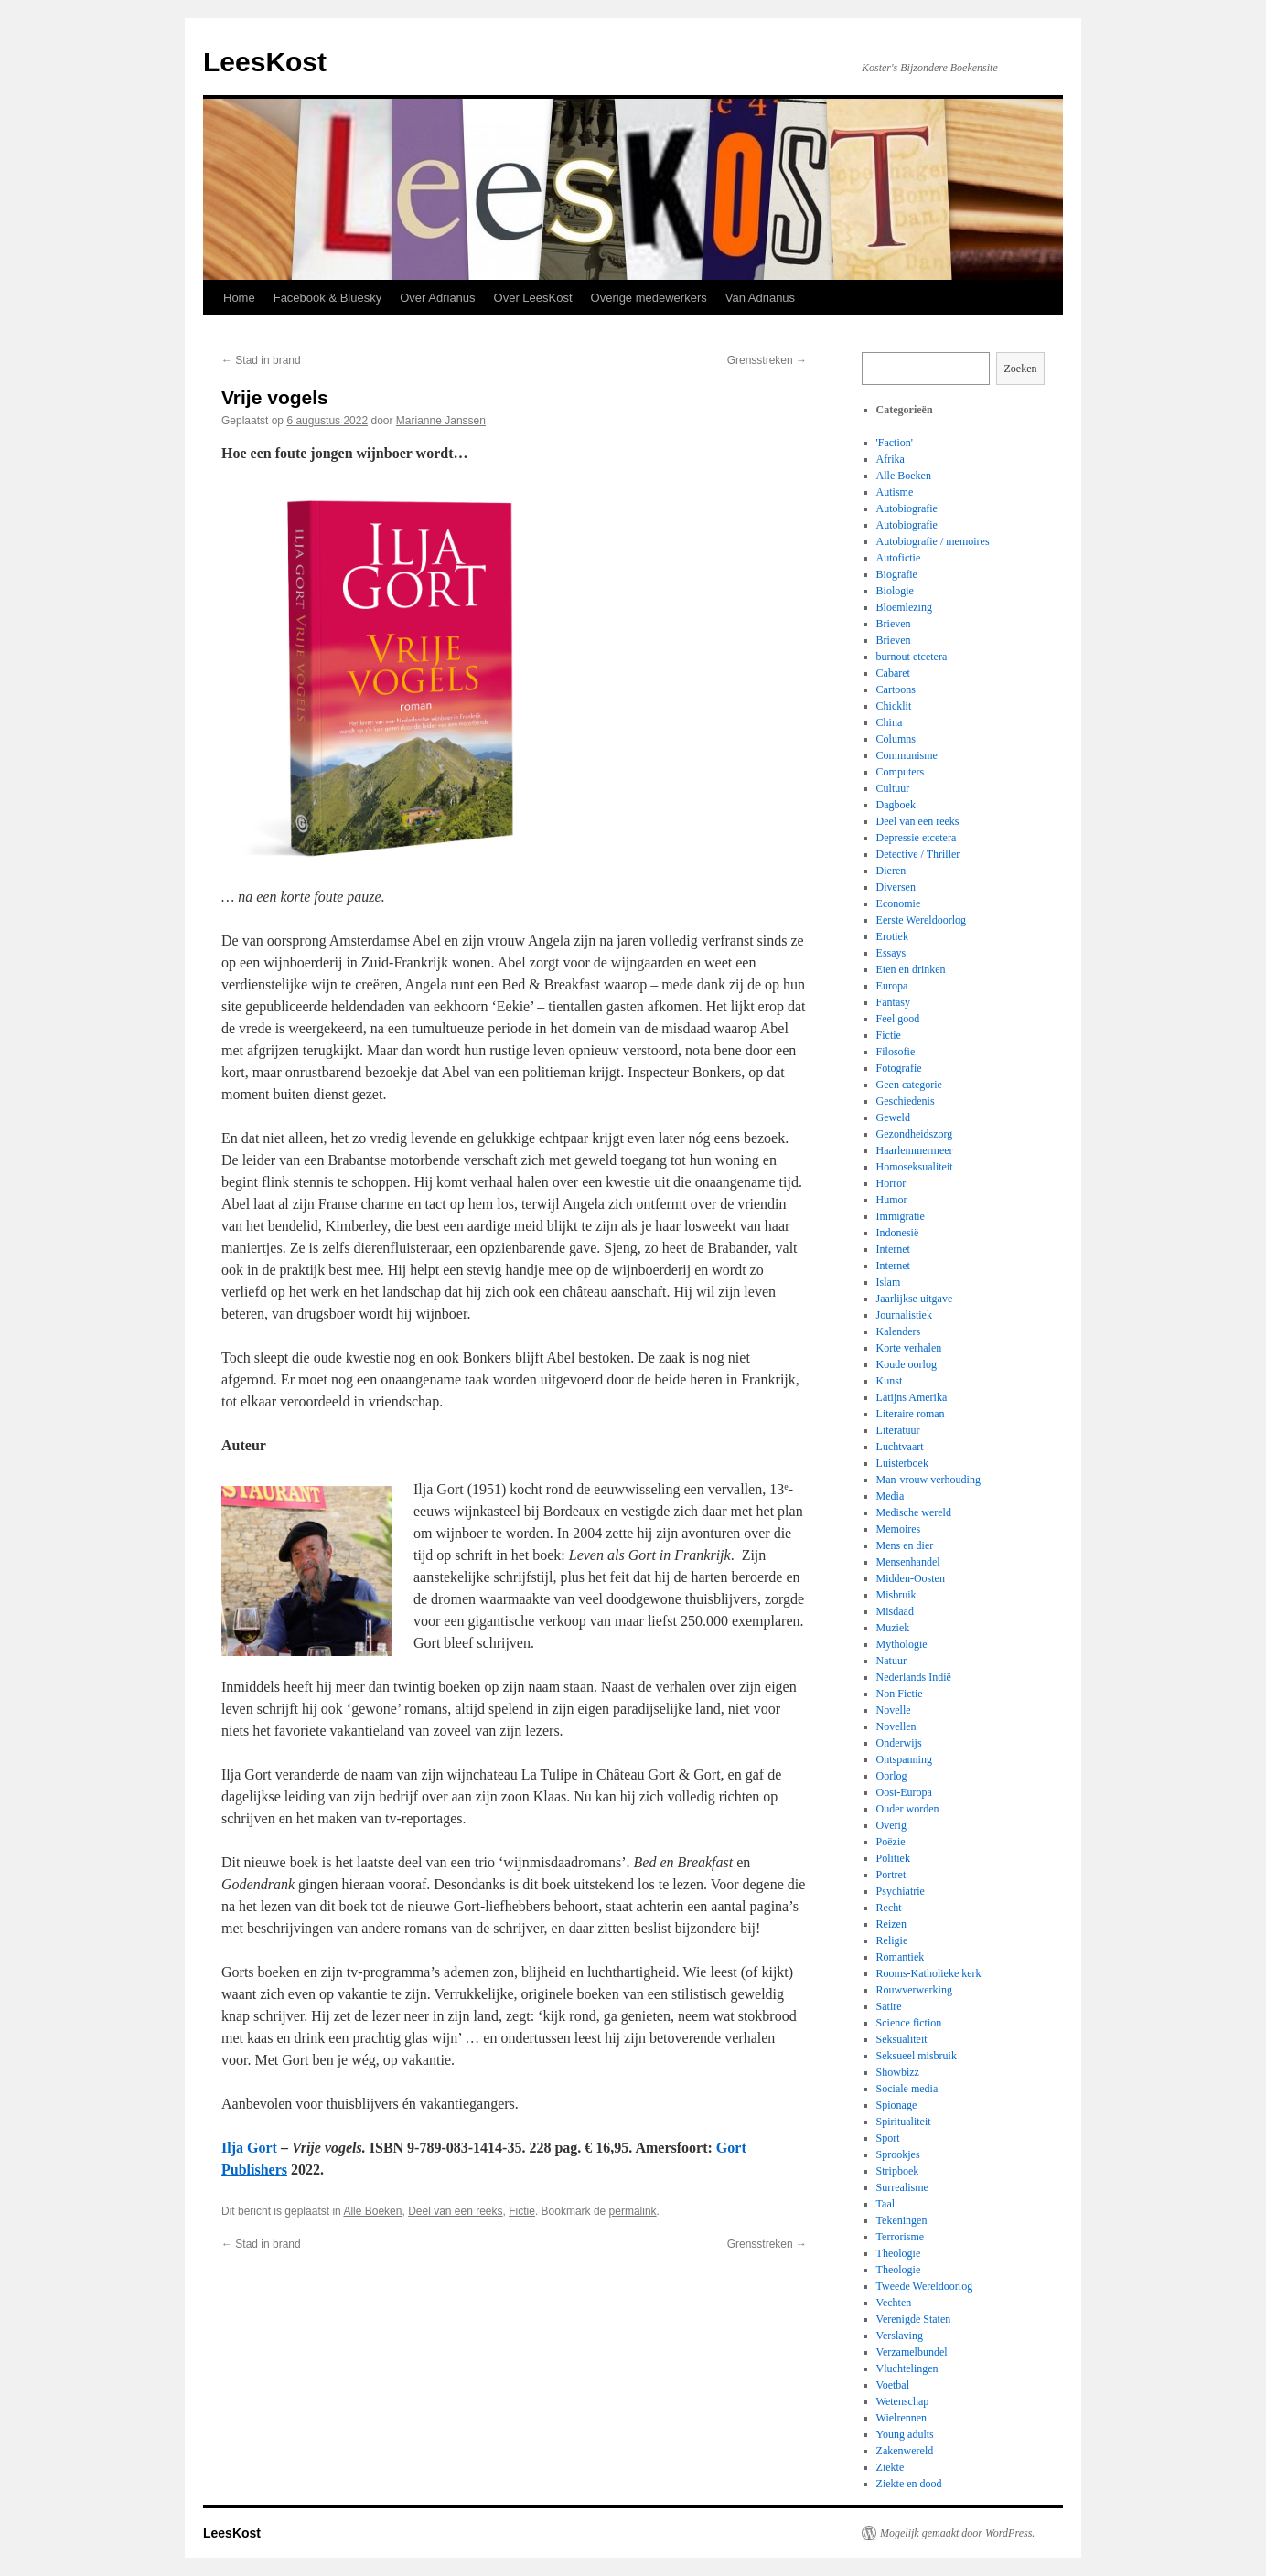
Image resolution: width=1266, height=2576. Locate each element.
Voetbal (892, 2384)
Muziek (893, 1627)
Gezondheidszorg (914, 1134)
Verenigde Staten (913, 2319)
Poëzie (891, 1841)
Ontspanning (904, 1759)
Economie (898, 903)
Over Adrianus (437, 298)
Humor (891, 1199)
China (889, 722)
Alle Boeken (372, 2211)
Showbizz (897, 2072)
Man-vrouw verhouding (928, 1479)
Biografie (896, 574)
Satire (889, 2006)
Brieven (893, 623)
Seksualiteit (902, 2039)
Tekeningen (902, 2220)
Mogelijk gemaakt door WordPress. (957, 2533)
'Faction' (894, 442)
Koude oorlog (906, 1364)
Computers (900, 771)
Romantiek (900, 1957)
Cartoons (896, 689)
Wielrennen (902, 2417)
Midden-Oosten (910, 1578)
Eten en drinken (911, 969)
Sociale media (907, 2088)
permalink (633, 2211)
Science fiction (909, 2022)
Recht (889, 1907)
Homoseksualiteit (914, 1166)
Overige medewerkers (649, 298)
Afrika (890, 459)
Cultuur (893, 788)
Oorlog (891, 1775)
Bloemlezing (904, 607)
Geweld (893, 1117)
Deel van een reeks (455, 2211)
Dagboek (896, 804)
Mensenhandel (908, 1561)
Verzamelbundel (912, 2352)
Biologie (895, 590)
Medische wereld (913, 1512)
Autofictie (898, 557)
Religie (892, 1940)
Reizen (891, 1924)
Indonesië (897, 1232)
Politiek (893, 1858)
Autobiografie (907, 508)
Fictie (522, 2211)
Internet (893, 1249)
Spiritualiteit (903, 2121)
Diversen (896, 887)
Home (239, 298)
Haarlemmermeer (914, 1150)
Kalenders (898, 1331)
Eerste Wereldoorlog (921, 920)
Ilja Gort (249, 2147)
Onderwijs (899, 1743)
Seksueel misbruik (916, 2055)
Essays (891, 952)
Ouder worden (907, 1808)
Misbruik (896, 1594)
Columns (896, 738)
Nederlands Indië (913, 1677)
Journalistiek (904, 1315)
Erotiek (892, 936)
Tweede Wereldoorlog (924, 2286)
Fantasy (893, 1002)
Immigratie (900, 1216)
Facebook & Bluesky (328, 298)
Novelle (893, 1710)
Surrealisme (902, 2187)
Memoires (898, 1529)
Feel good (898, 1018)
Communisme (907, 755)
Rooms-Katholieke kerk (929, 1973)
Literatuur (898, 1430)
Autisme (895, 492)
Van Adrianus (760, 298)
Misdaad (895, 1611)
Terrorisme (900, 2236)
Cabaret (893, 673)
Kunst (889, 1380)
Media (890, 1496)
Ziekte (890, 2467)
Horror (891, 1183)
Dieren (891, 870)
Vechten (894, 2302)
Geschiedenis (905, 1101)
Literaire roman (910, 1413)
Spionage (896, 2105)
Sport (888, 2138)
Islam (888, 1282)
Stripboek (897, 2170)
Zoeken (1020, 368)
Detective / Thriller (918, 854)
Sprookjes (898, 2154)
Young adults (905, 2434)
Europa (892, 985)
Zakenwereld (905, 2450)
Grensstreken (767, 360)
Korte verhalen (909, 1347)
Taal (885, 2203)
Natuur (891, 1660)
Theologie (898, 2253)
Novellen (896, 1726)
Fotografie (899, 1068)
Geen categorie (909, 1084)
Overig (891, 1825)
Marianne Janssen (441, 420)
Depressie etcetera (916, 837)
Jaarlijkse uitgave (914, 1298)
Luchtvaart (900, 1446)
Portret (891, 1874)
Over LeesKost (533, 298)
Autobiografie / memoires (933, 541)
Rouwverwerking (914, 1989)
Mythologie (902, 1644)
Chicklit (894, 706)
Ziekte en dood (909, 2483)
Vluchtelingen (907, 2368)
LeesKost (265, 62)
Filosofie (896, 1051)
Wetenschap (902, 2401)
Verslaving (899, 2335)
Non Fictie (899, 1693)
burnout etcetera (912, 656)
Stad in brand (261, 360)
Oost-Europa (904, 1792)
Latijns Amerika (912, 1397)
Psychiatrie (900, 1891)
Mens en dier (905, 1545)
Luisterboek (902, 1463)
